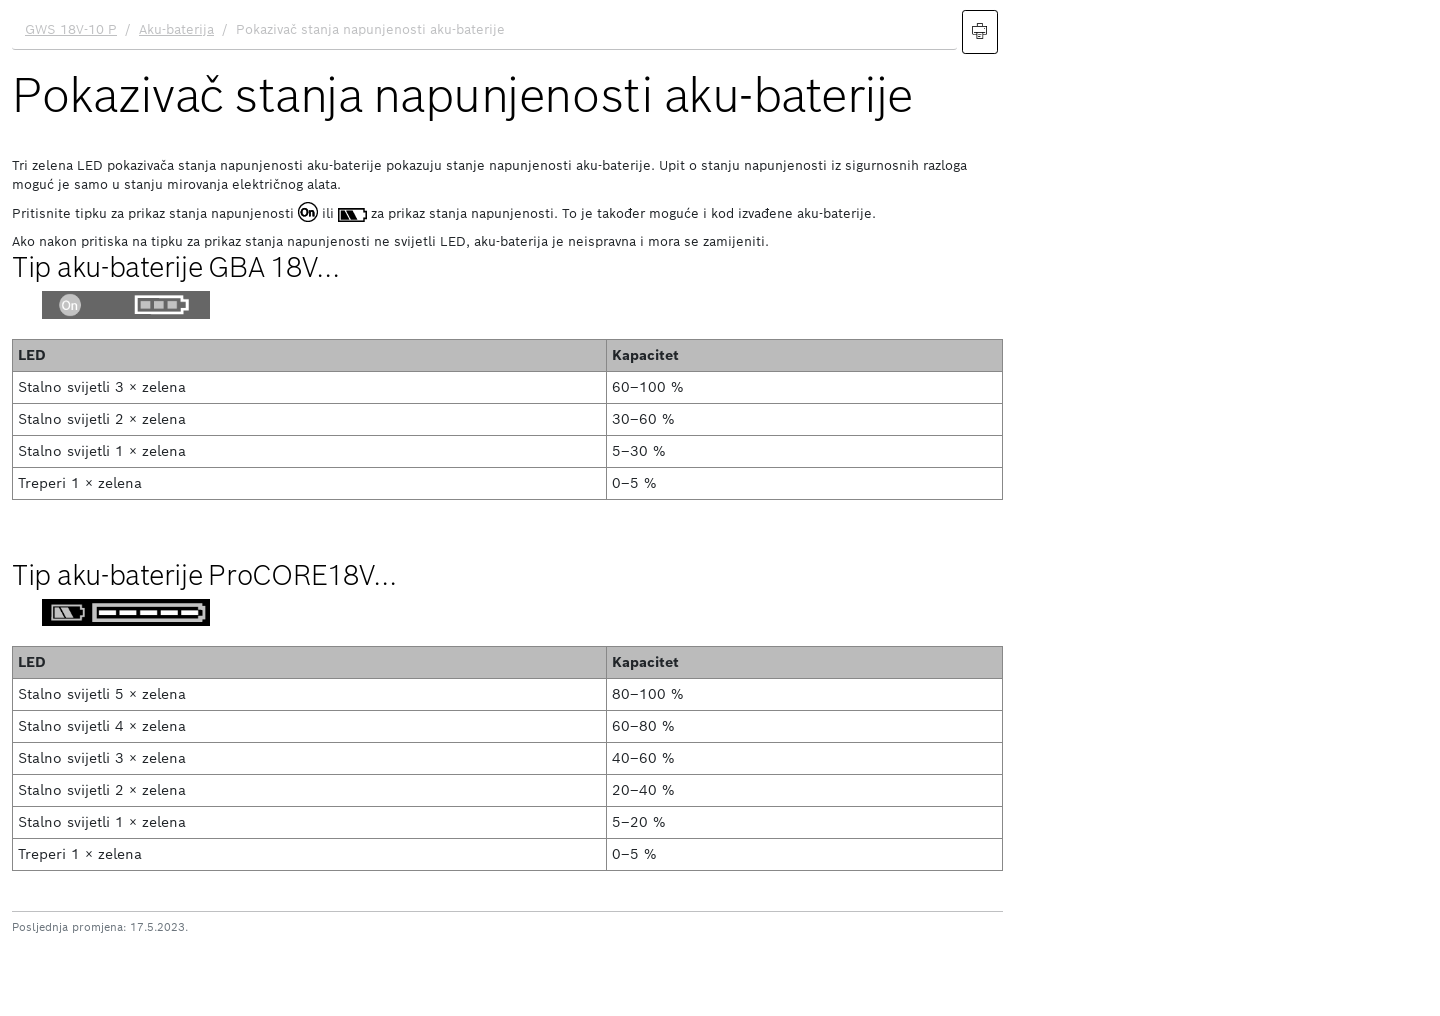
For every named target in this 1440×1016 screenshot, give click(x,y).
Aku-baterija (176, 29)
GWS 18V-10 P (71, 29)
